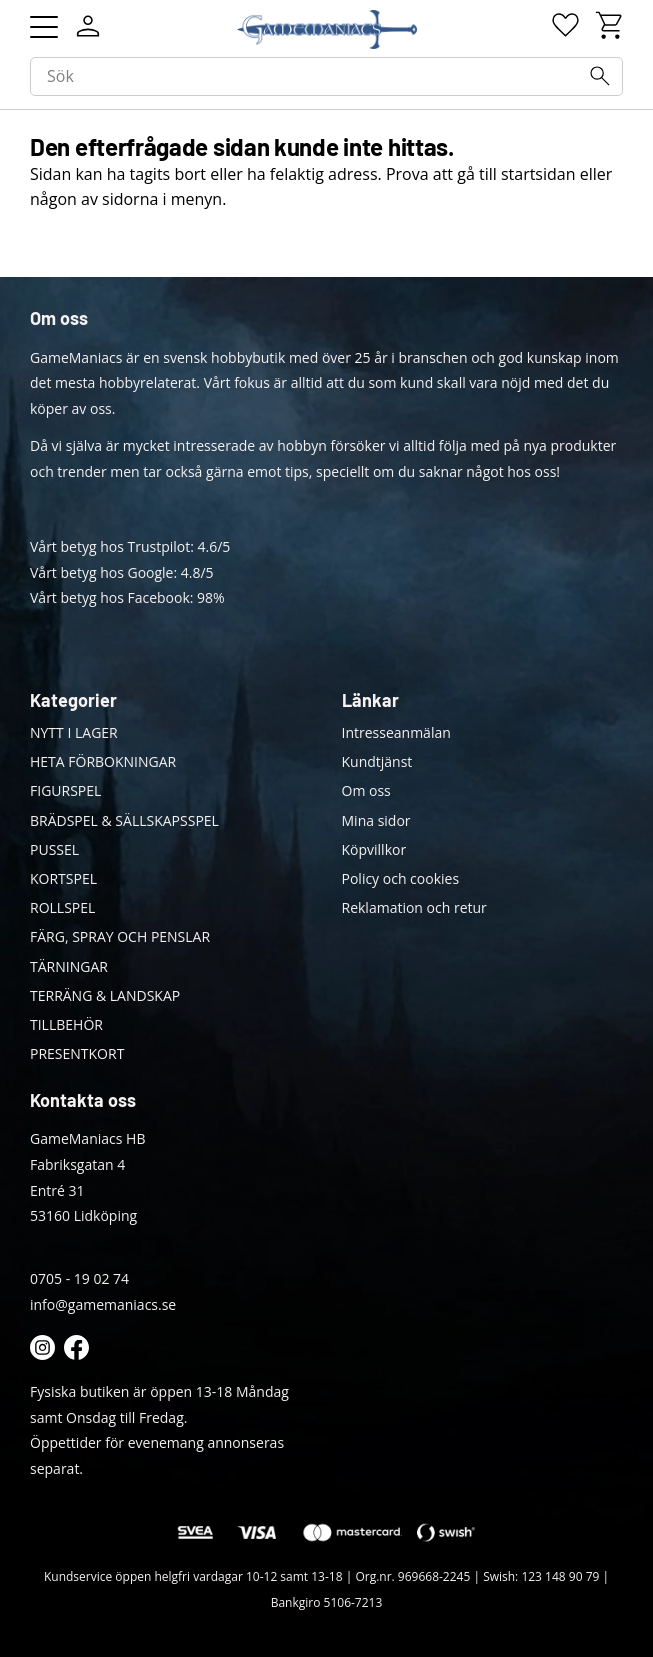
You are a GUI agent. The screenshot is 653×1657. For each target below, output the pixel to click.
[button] (44, 27)
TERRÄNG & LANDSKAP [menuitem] (105, 995)
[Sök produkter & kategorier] (326, 77)
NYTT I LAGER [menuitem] (74, 732)
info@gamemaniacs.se (103, 1304)
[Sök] (600, 76)
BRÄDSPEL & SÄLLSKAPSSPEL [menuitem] (124, 820)
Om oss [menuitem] (366, 790)
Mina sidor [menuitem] (376, 820)
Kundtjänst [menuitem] (377, 761)
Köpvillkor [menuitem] (374, 849)
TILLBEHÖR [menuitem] (66, 1024)
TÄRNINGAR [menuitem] (69, 966)
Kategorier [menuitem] (73, 700)
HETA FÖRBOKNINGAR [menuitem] (103, 761)
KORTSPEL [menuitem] (63, 878)
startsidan (538, 174)
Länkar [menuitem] (370, 700)
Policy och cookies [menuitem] (401, 878)
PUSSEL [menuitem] (54, 849)
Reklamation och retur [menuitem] (414, 907)
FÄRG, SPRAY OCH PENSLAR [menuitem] (120, 936)
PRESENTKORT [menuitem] (77, 1053)
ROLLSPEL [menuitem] (62, 907)
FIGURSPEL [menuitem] (65, 790)
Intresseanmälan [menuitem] (396, 732)
